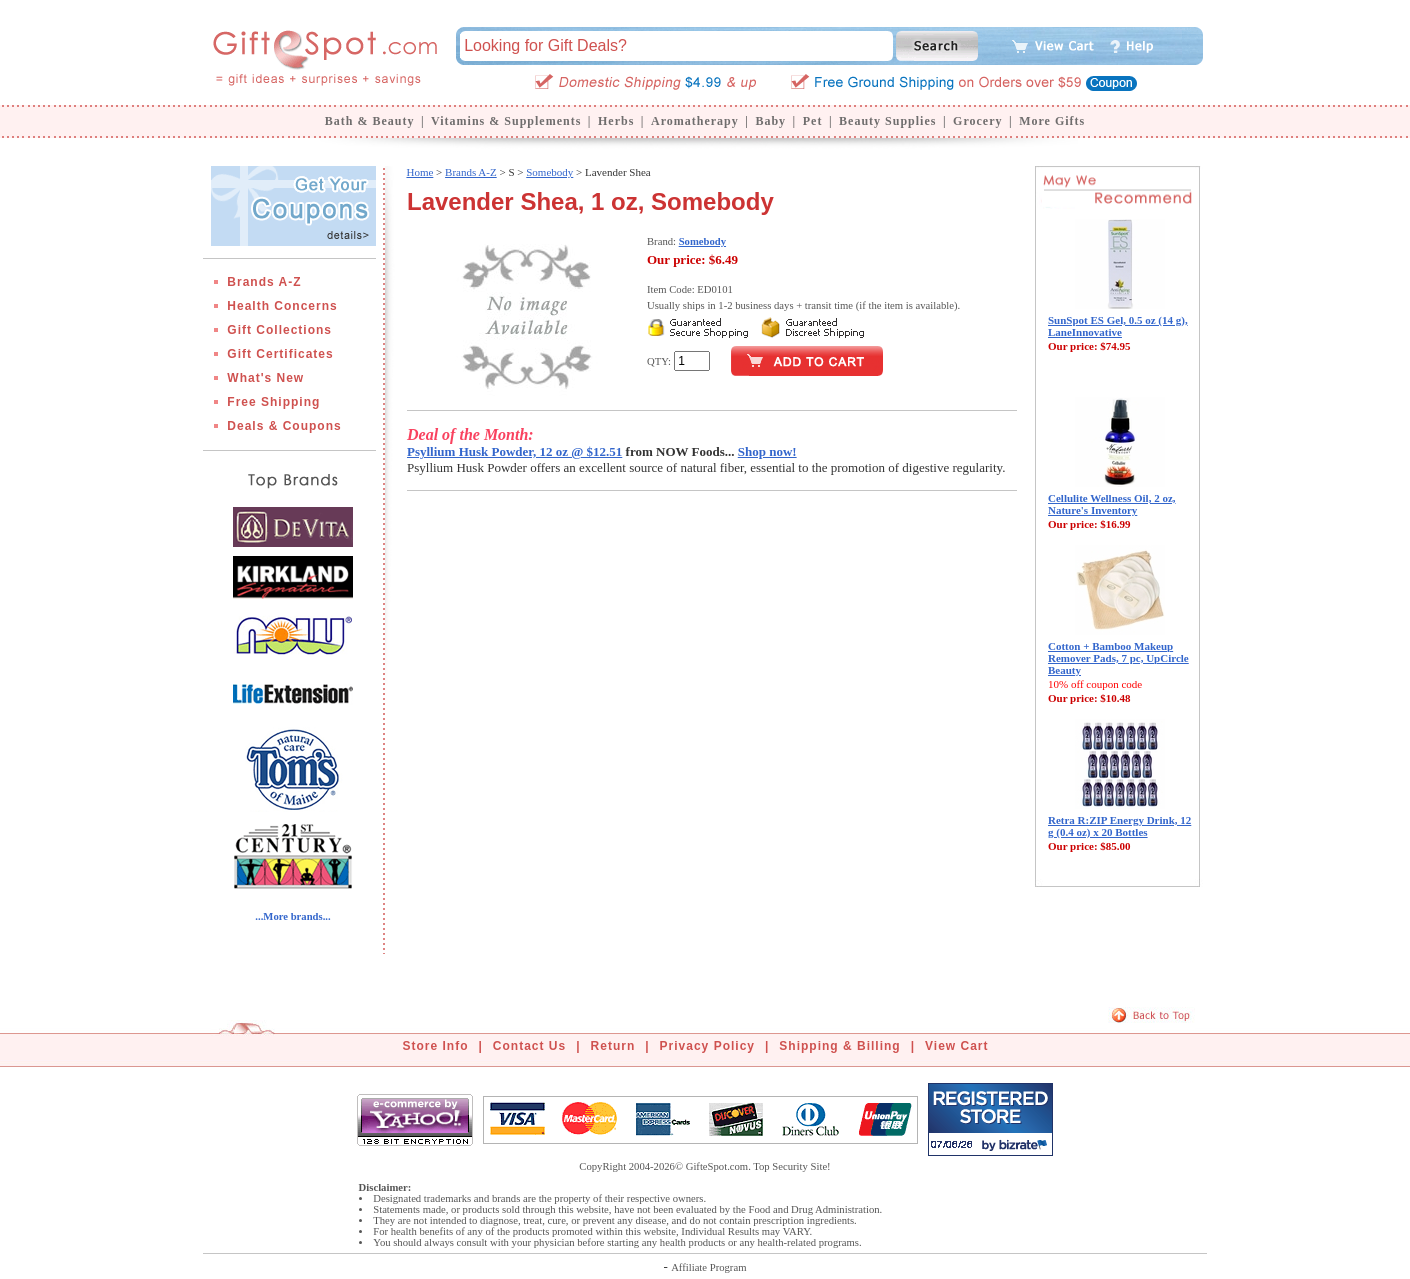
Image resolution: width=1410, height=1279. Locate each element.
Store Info (436, 1046)
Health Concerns (282, 306)
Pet (813, 121)
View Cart (956, 1046)
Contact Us (529, 1046)
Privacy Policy (707, 1046)
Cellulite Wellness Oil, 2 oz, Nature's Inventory (1112, 504)
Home (419, 172)
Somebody (549, 172)
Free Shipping (273, 402)
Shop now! (767, 451)
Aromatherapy (695, 121)
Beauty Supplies (887, 121)
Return (613, 1046)
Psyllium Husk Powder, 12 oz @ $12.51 (514, 451)
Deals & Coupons (284, 426)
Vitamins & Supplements (506, 121)
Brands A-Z (264, 282)
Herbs (616, 121)
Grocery (977, 121)
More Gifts (1052, 121)
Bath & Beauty (370, 121)
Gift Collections (279, 330)
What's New (265, 378)
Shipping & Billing (839, 1046)
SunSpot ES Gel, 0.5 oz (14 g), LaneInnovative (1118, 326)
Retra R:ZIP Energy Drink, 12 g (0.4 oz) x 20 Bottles (1119, 826)
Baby (770, 121)
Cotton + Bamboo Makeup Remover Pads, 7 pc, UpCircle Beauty (1118, 658)
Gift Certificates (280, 354)
